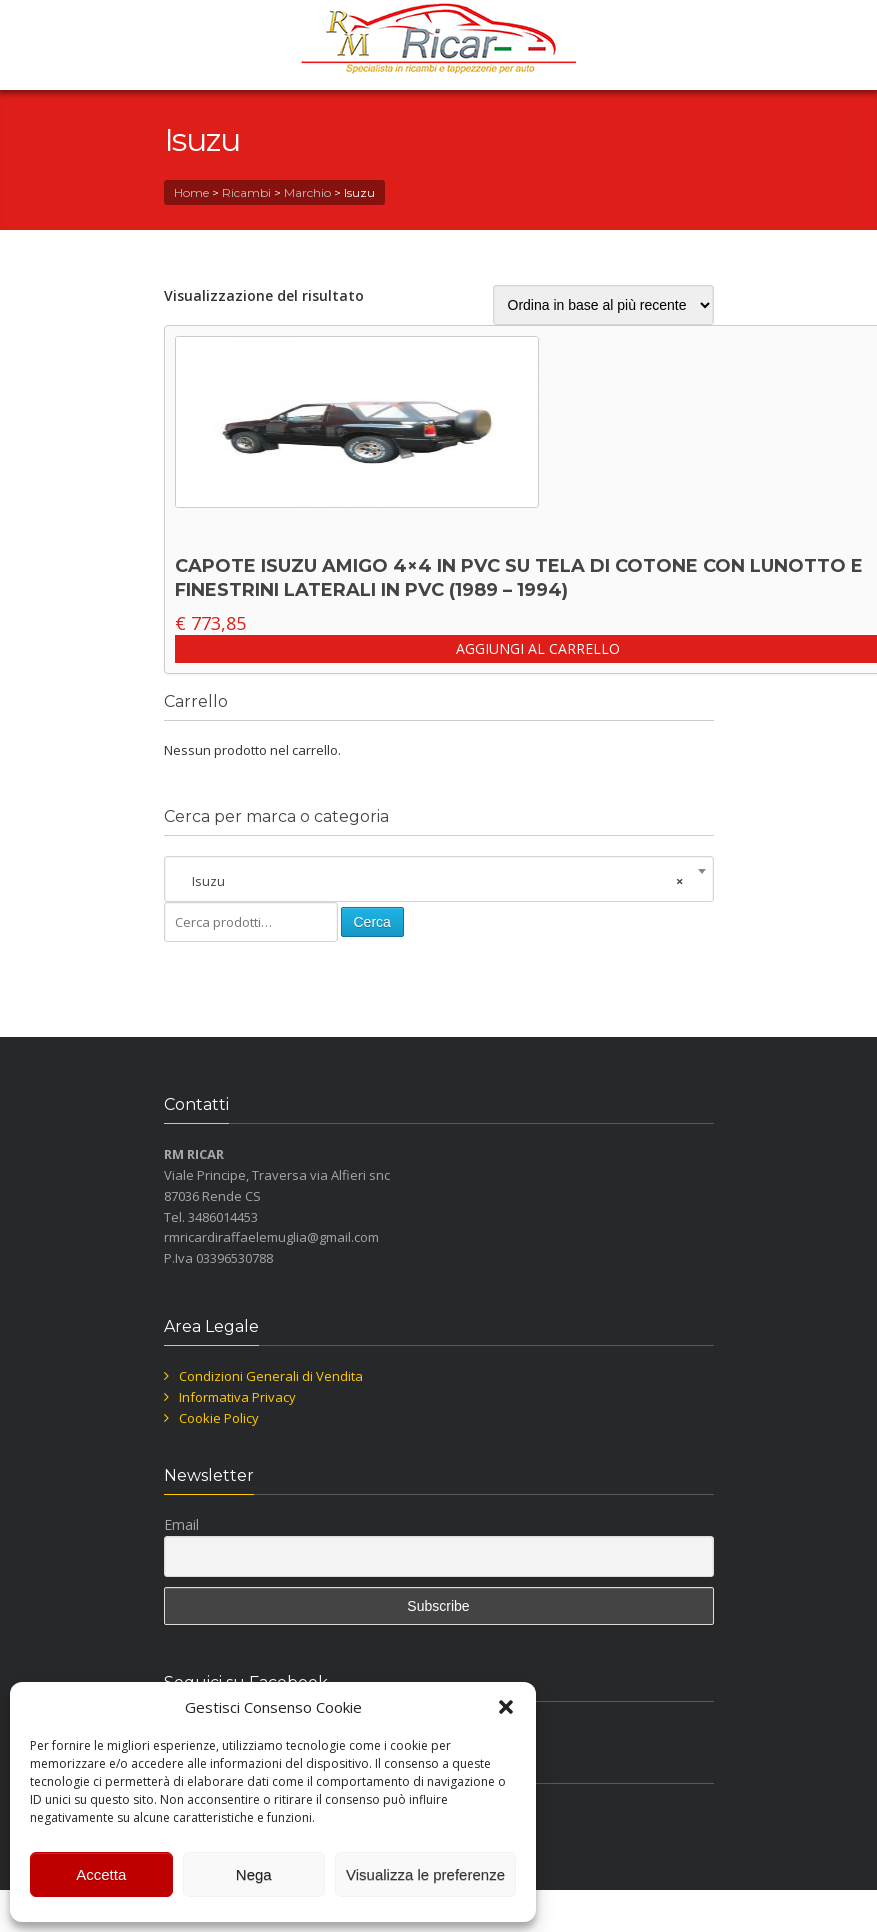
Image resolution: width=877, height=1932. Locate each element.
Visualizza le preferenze (425, 1874)
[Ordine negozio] (603, 305)
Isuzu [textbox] (433, 881)
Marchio (307, 192)
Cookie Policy (219, 1418)
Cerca (372, 922)
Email (181, 1524)
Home (191, 192)
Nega (254, 1874)
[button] (506, 1707)
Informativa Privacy (237, 1397)
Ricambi (246, 192)
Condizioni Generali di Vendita (271, 1376)
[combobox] (439, 881)
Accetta (101, 1874)
